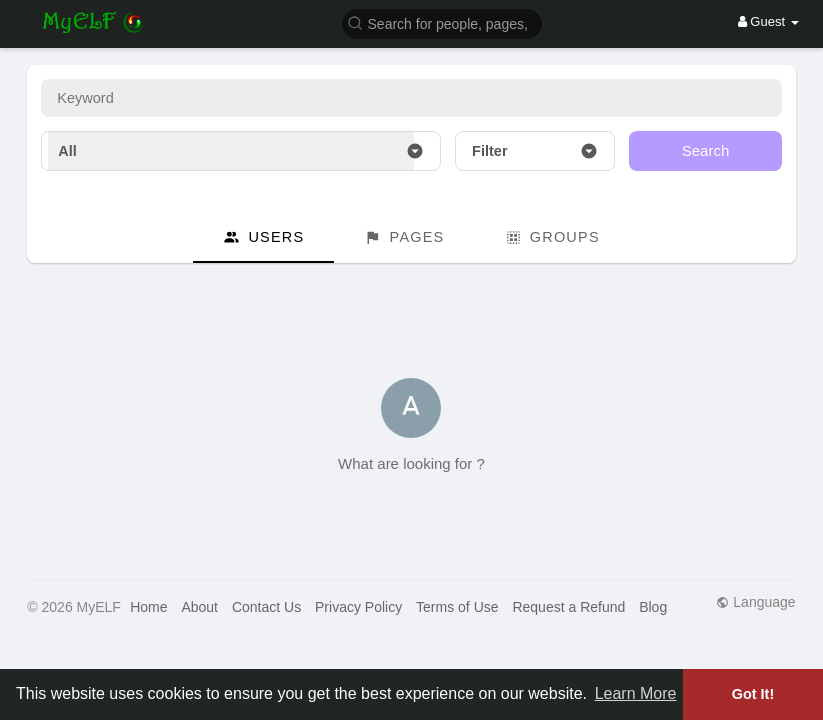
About (199, 607)
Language (755, 602)
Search (706, 150)
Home (148, 607)
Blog (653, 607)
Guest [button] (768, 21)
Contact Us (266, 607)
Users (263, 237)
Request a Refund (568, 607)
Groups (552, 237)
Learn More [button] (636, 693)
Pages (404, 237)
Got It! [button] (753, 694)
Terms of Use (457, 607)
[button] (442, 22)
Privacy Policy (358, 607)
